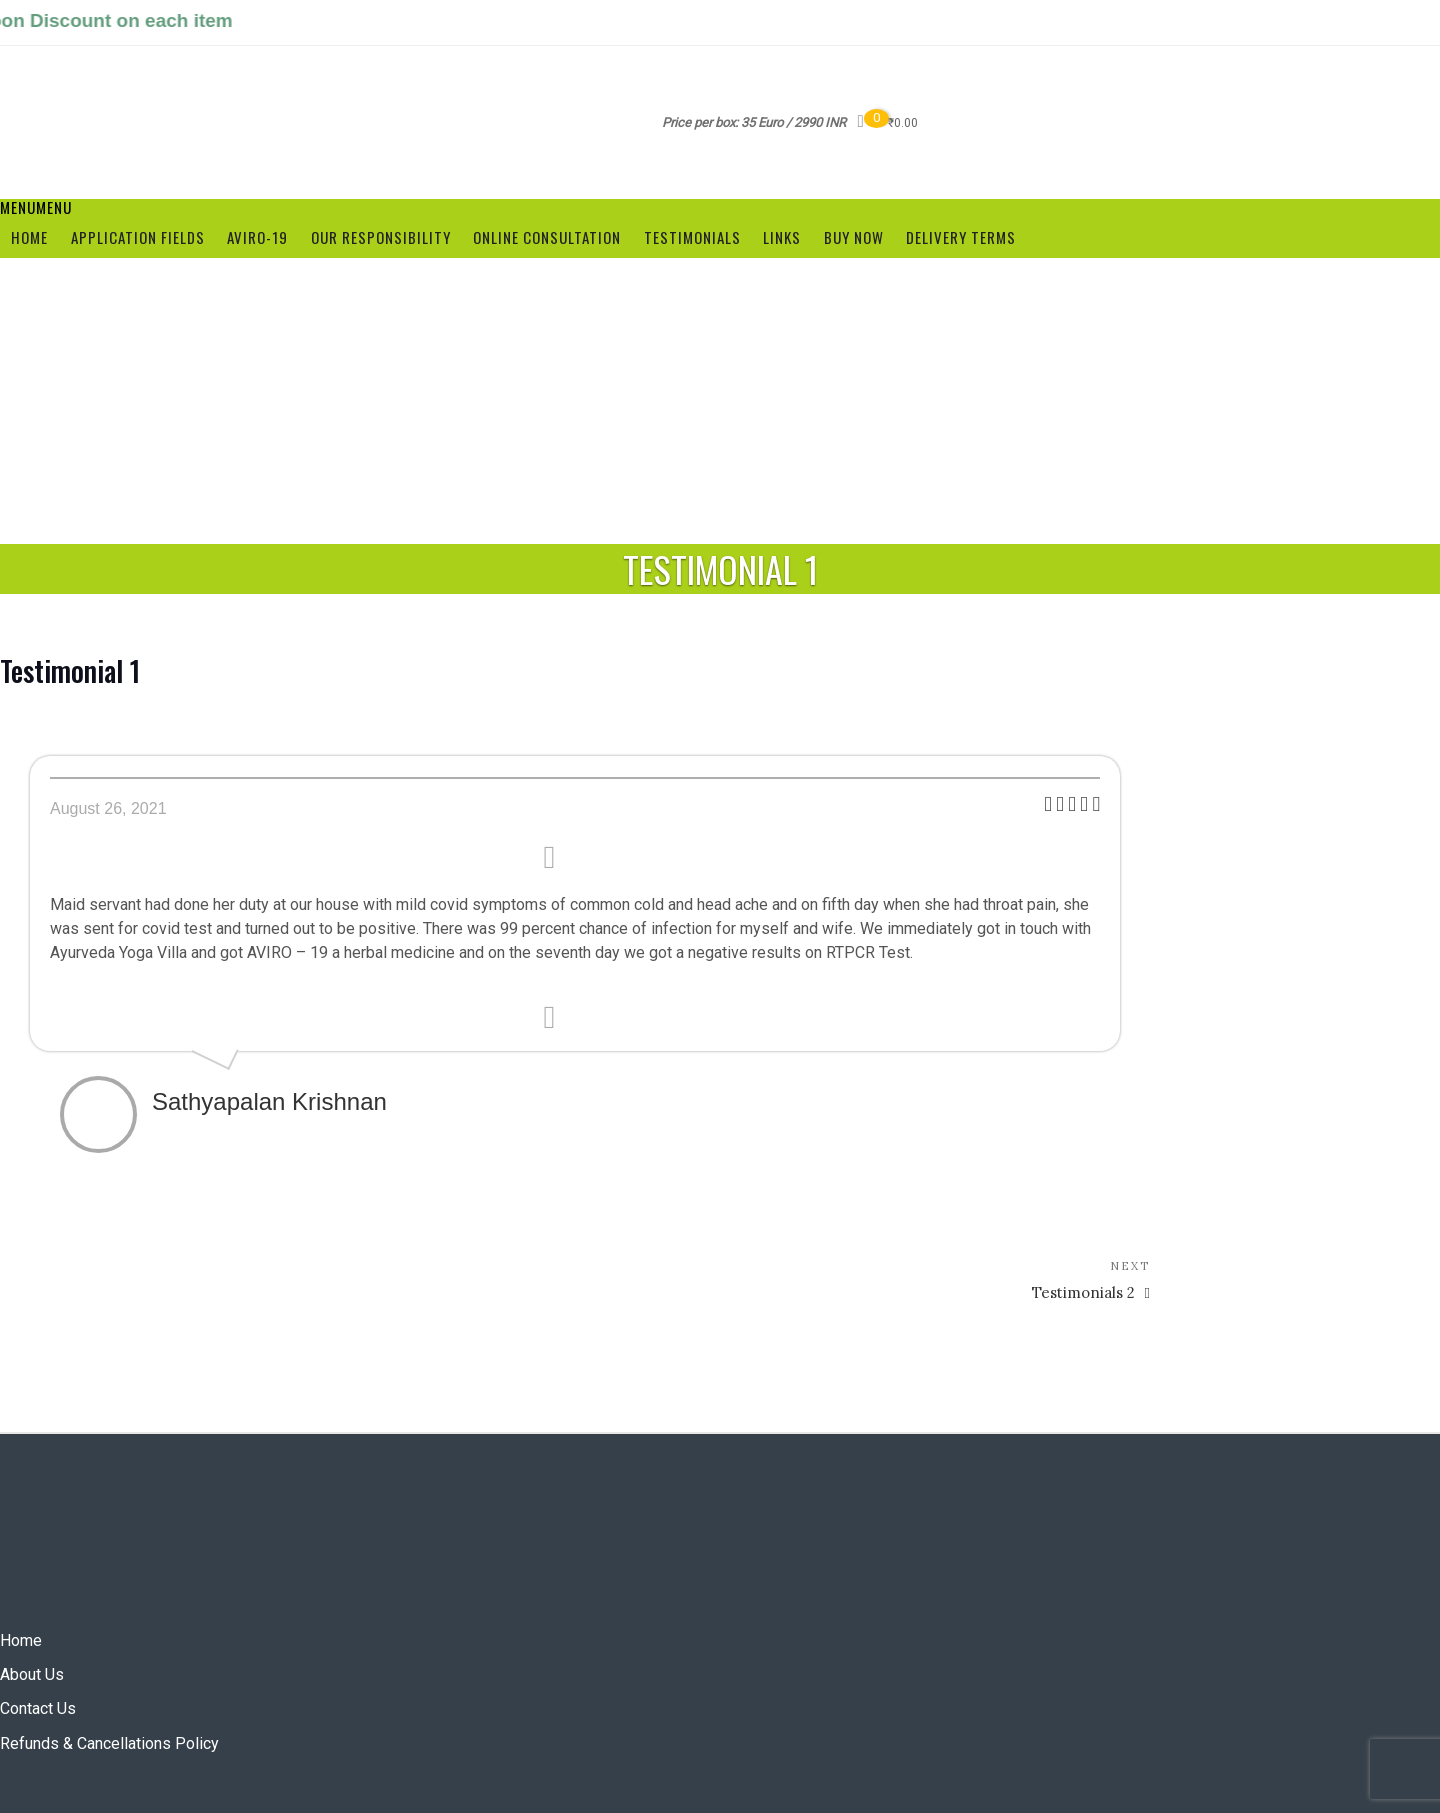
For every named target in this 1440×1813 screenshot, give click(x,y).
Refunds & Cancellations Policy (109, 1743)
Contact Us (38, 1708)
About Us (32, 1674)
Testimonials (692, 237)
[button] (36, 207)
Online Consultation (547, 237)
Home (29, 237)
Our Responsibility (381, 237)
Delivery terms (961, 237)
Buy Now (854, 237)
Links (782, 237)
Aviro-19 (257, 237)
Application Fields (138, 237)
